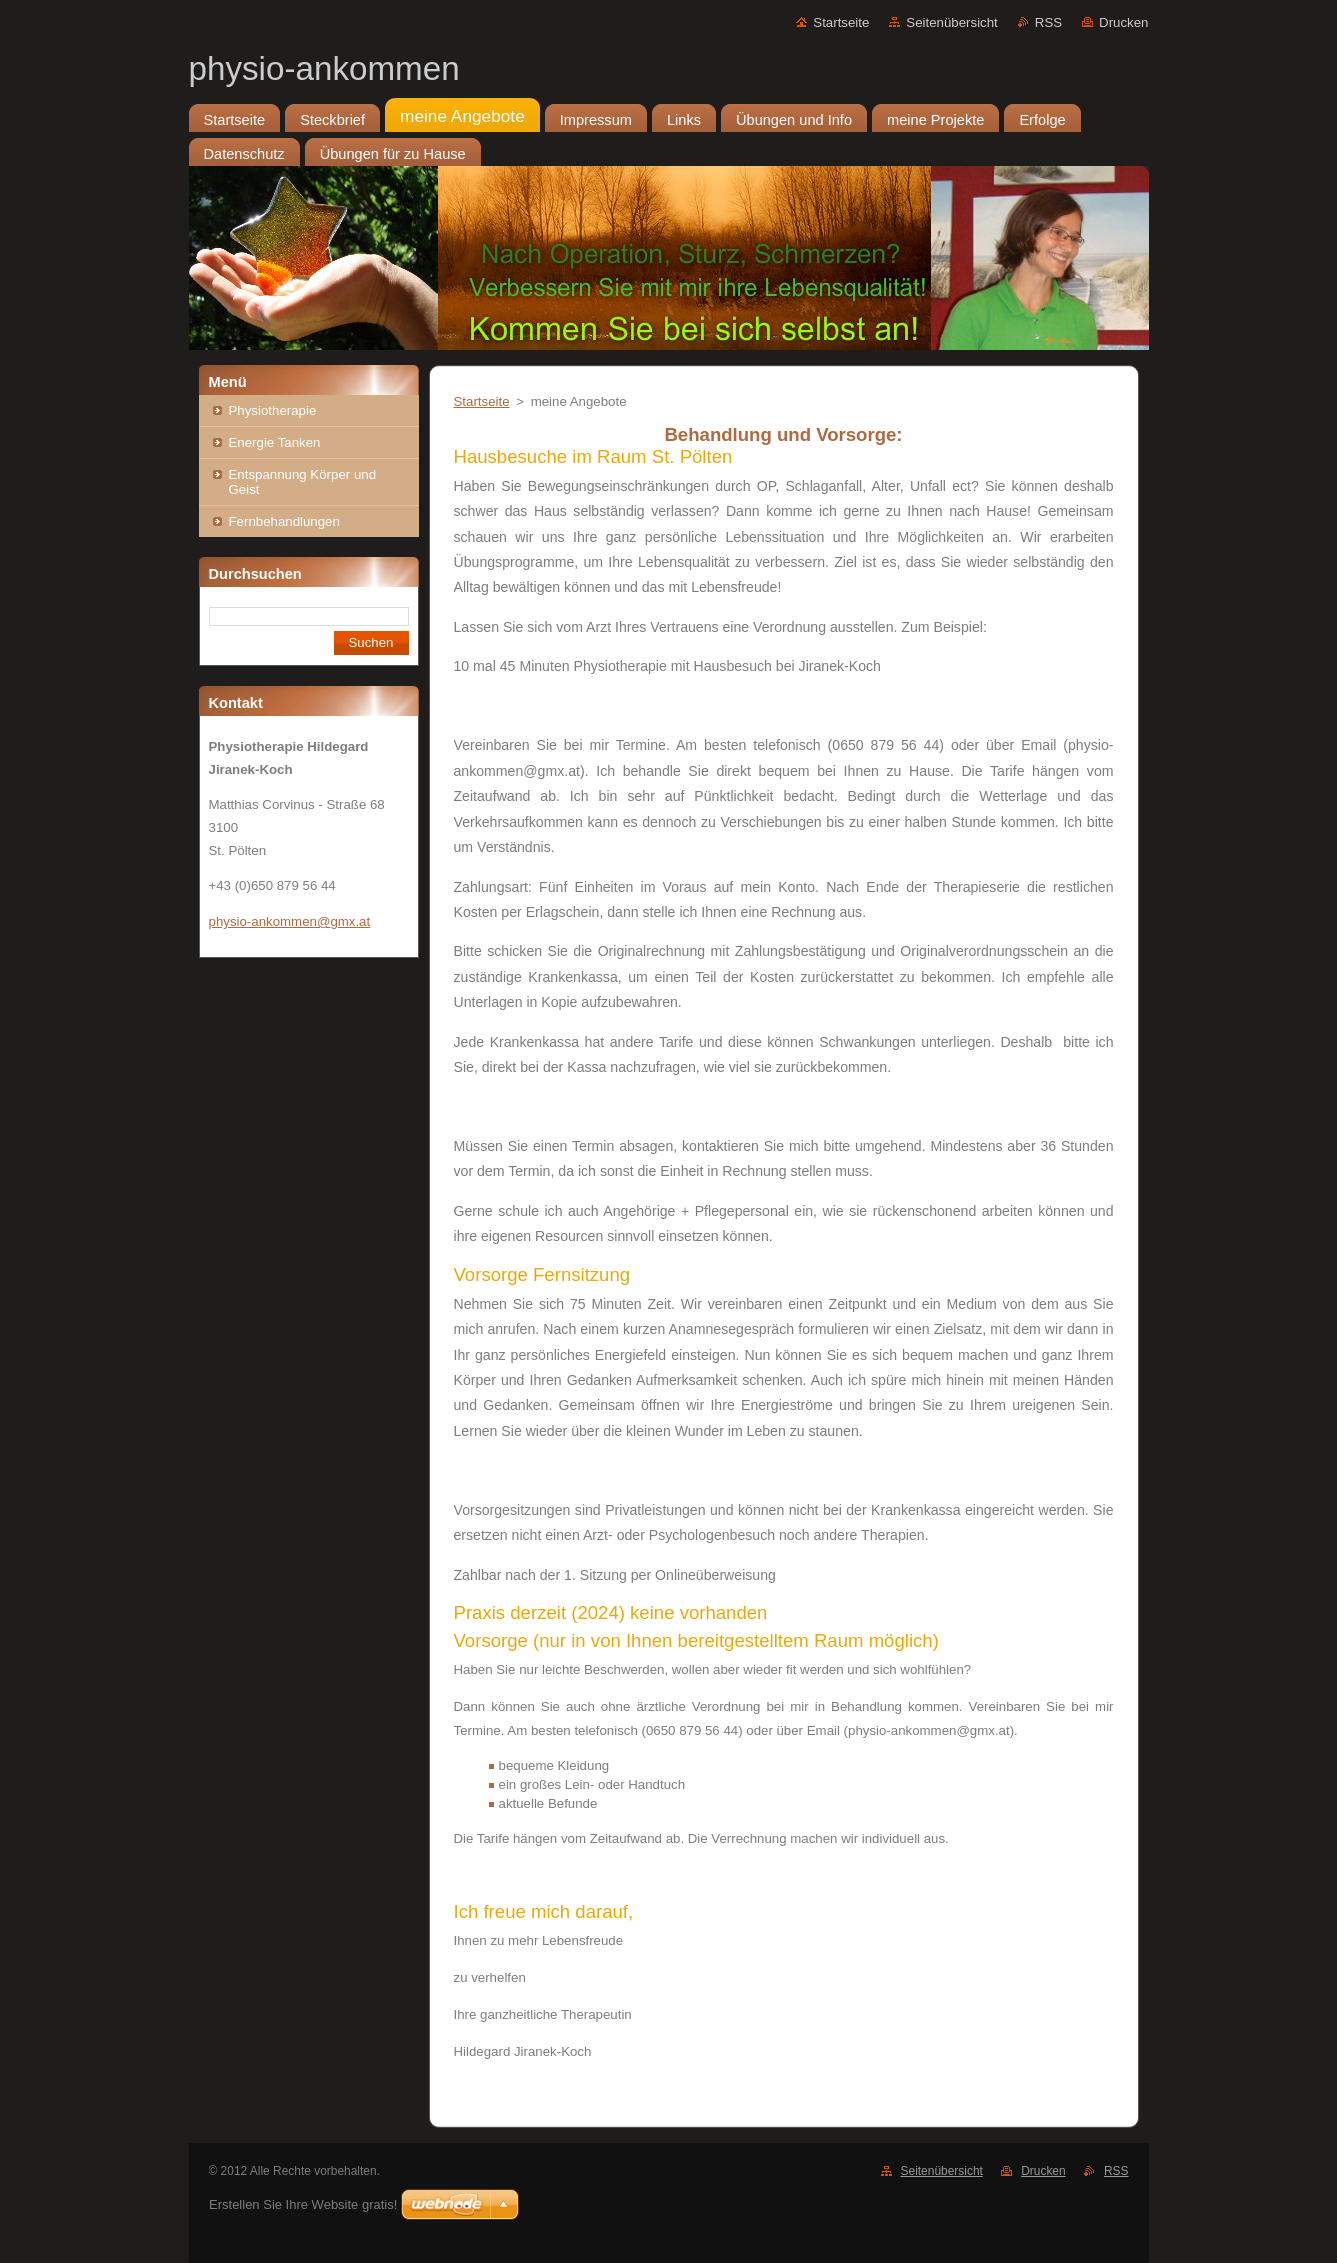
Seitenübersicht (951, 22)
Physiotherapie (273, 410)
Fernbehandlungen (284, 521)
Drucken (1123, 22)
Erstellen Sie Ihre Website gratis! (303, 2204)
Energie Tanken (275, 442)
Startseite (841, 22)
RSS (1048, 22)
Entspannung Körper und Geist (303, 482)
